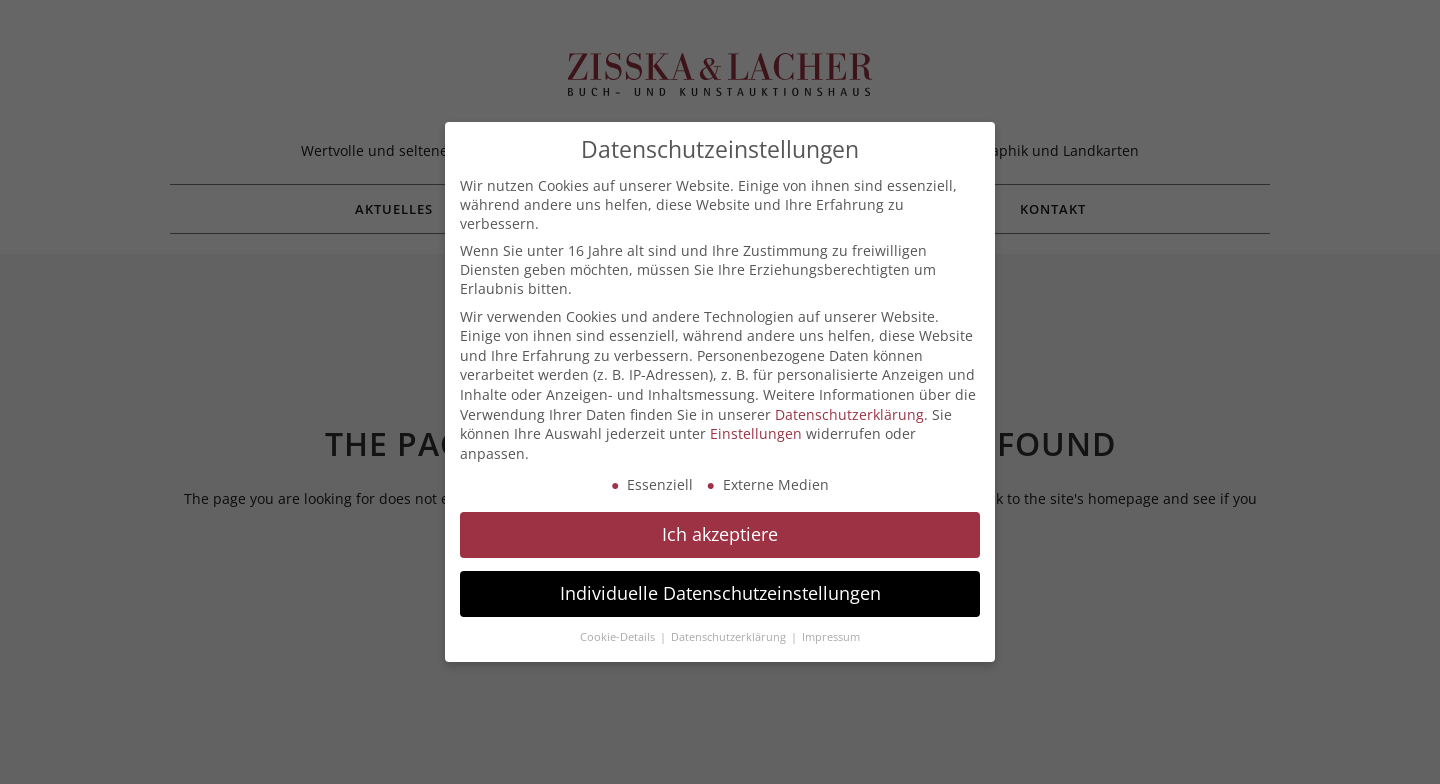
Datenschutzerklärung (849, 414)
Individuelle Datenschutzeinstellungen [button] (720, 593)
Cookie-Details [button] (619, 637)
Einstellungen (756, 433)
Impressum (831, 637)
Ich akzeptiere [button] (720, 534)
